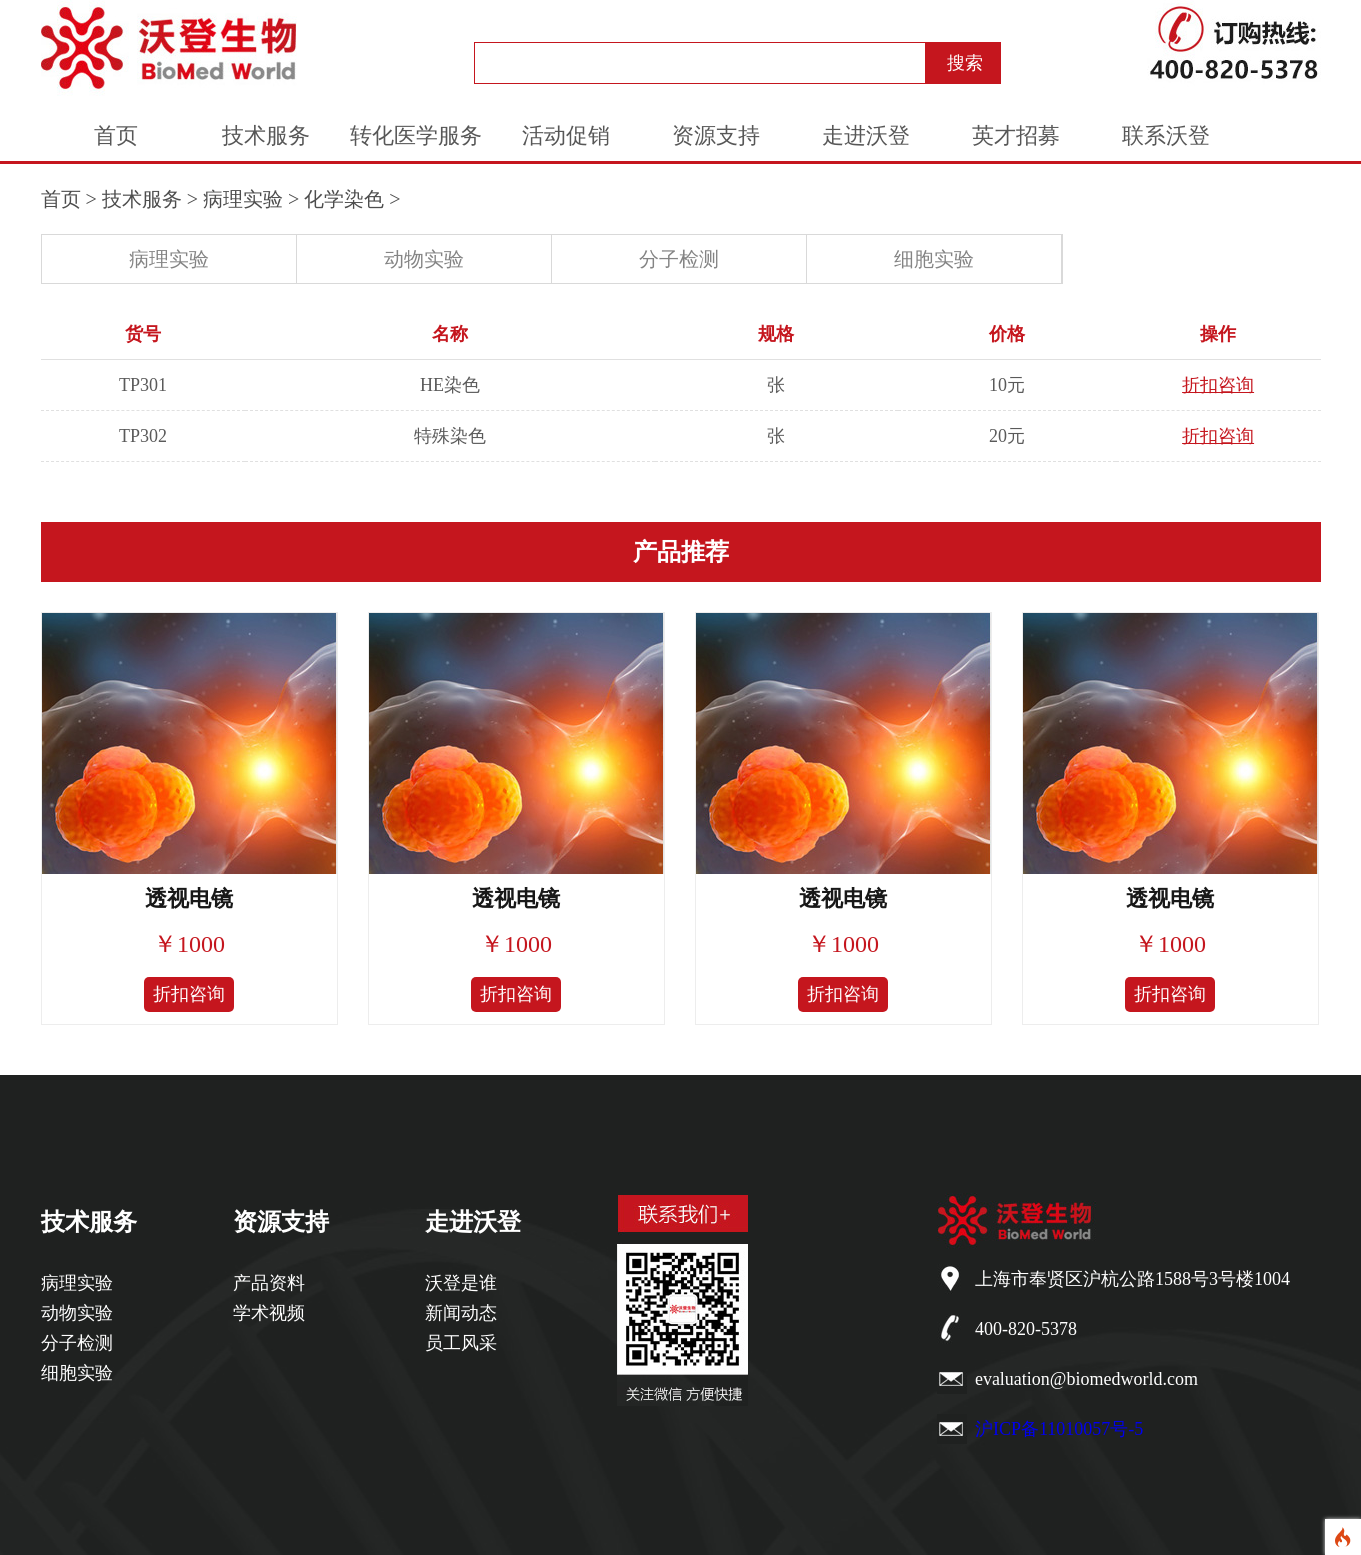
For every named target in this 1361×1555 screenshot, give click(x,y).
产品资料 (269, 1283)
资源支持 (716, 135)
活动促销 (566, 135)
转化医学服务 (416, 135)
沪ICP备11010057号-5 (1059, 1429)
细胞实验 (934, 259)
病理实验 (243, 199)
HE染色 (450, 385)
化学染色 (344, 199)
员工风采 (461, 1343)
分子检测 (679, 259)
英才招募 (1016, 135)
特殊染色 (450, 436)
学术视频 (269, 1313)
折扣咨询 (1218, 385)
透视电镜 (189, 898)
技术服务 (266, 135)
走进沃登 (866, 135)
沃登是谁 (461, 1283)
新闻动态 (461, 1313)
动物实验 (424, 259)
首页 (116, 135)
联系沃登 (1166, 135)
